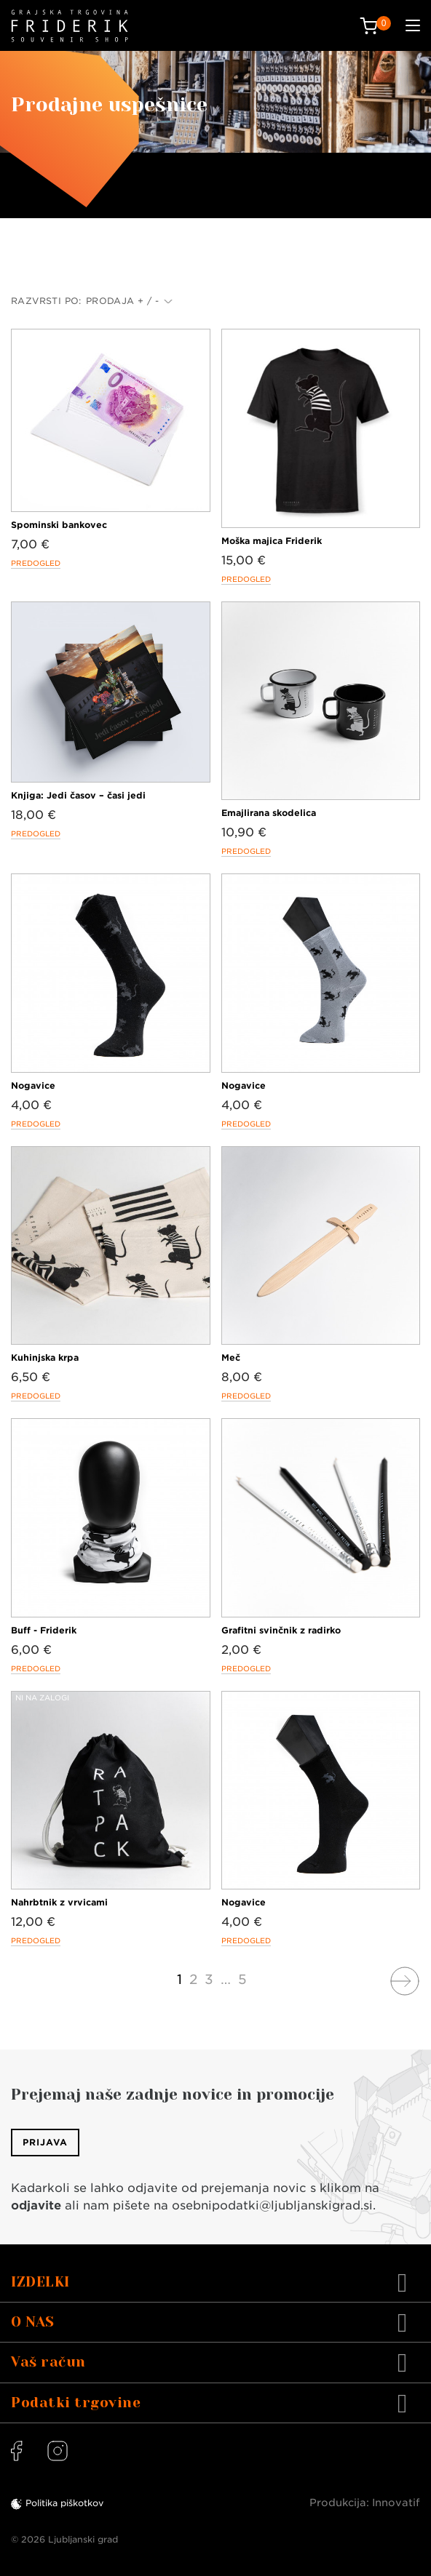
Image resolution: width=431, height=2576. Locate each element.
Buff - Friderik (43, 1630)
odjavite (36, 2205)
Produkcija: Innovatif (364, 2502)
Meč (230, 1357)
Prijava (45, 2142)
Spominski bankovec (59, 524)
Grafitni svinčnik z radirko (281, 1630)
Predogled (35, 563)
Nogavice (33, 1085)
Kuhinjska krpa (45, 1357)
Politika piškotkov (64, 2502)
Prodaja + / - (129, 300)
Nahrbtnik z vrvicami (59, 1902)
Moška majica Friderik (271, 540)
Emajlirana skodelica (268, 812)
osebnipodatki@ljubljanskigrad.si (272, 2205)
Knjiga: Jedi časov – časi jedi (78, 795)
